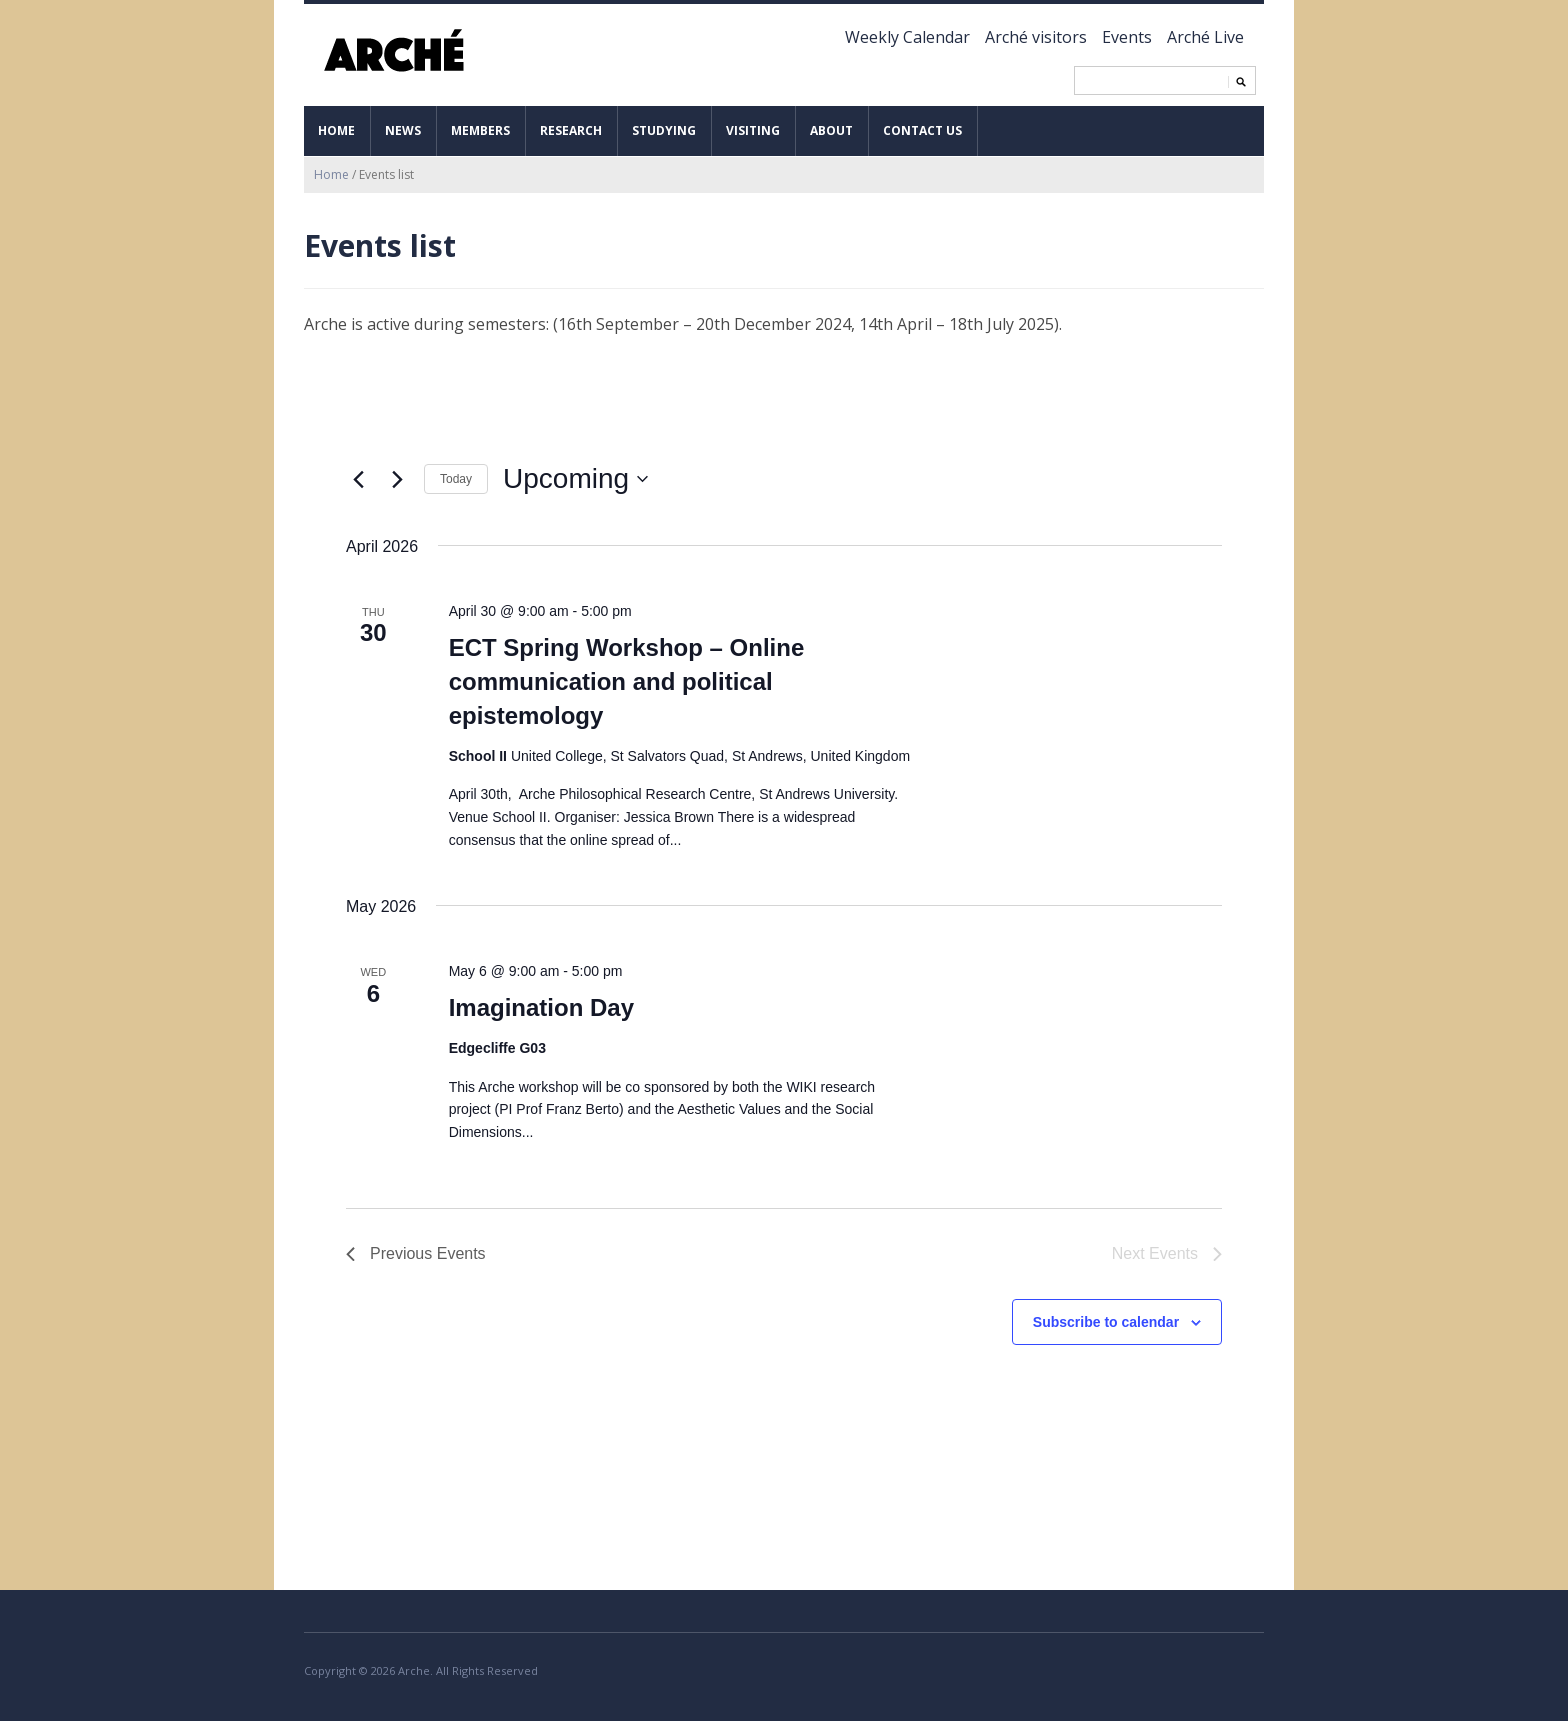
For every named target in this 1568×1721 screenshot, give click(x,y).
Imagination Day (541, 1007)
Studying (664, 130)
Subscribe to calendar (1106, 1322)
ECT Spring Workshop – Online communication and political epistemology (627, 681)
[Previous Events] (358, 479)
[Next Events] (397, 479)
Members (480, 130)
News (403, 130)
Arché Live (1205, 37)
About (831, 130)
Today (456, 479)
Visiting (753, 130)
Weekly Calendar (907, 37)
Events (1127, 37)
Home (336, 130)
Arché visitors (1036, 37)
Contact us (922, 130)
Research (571, 130)
